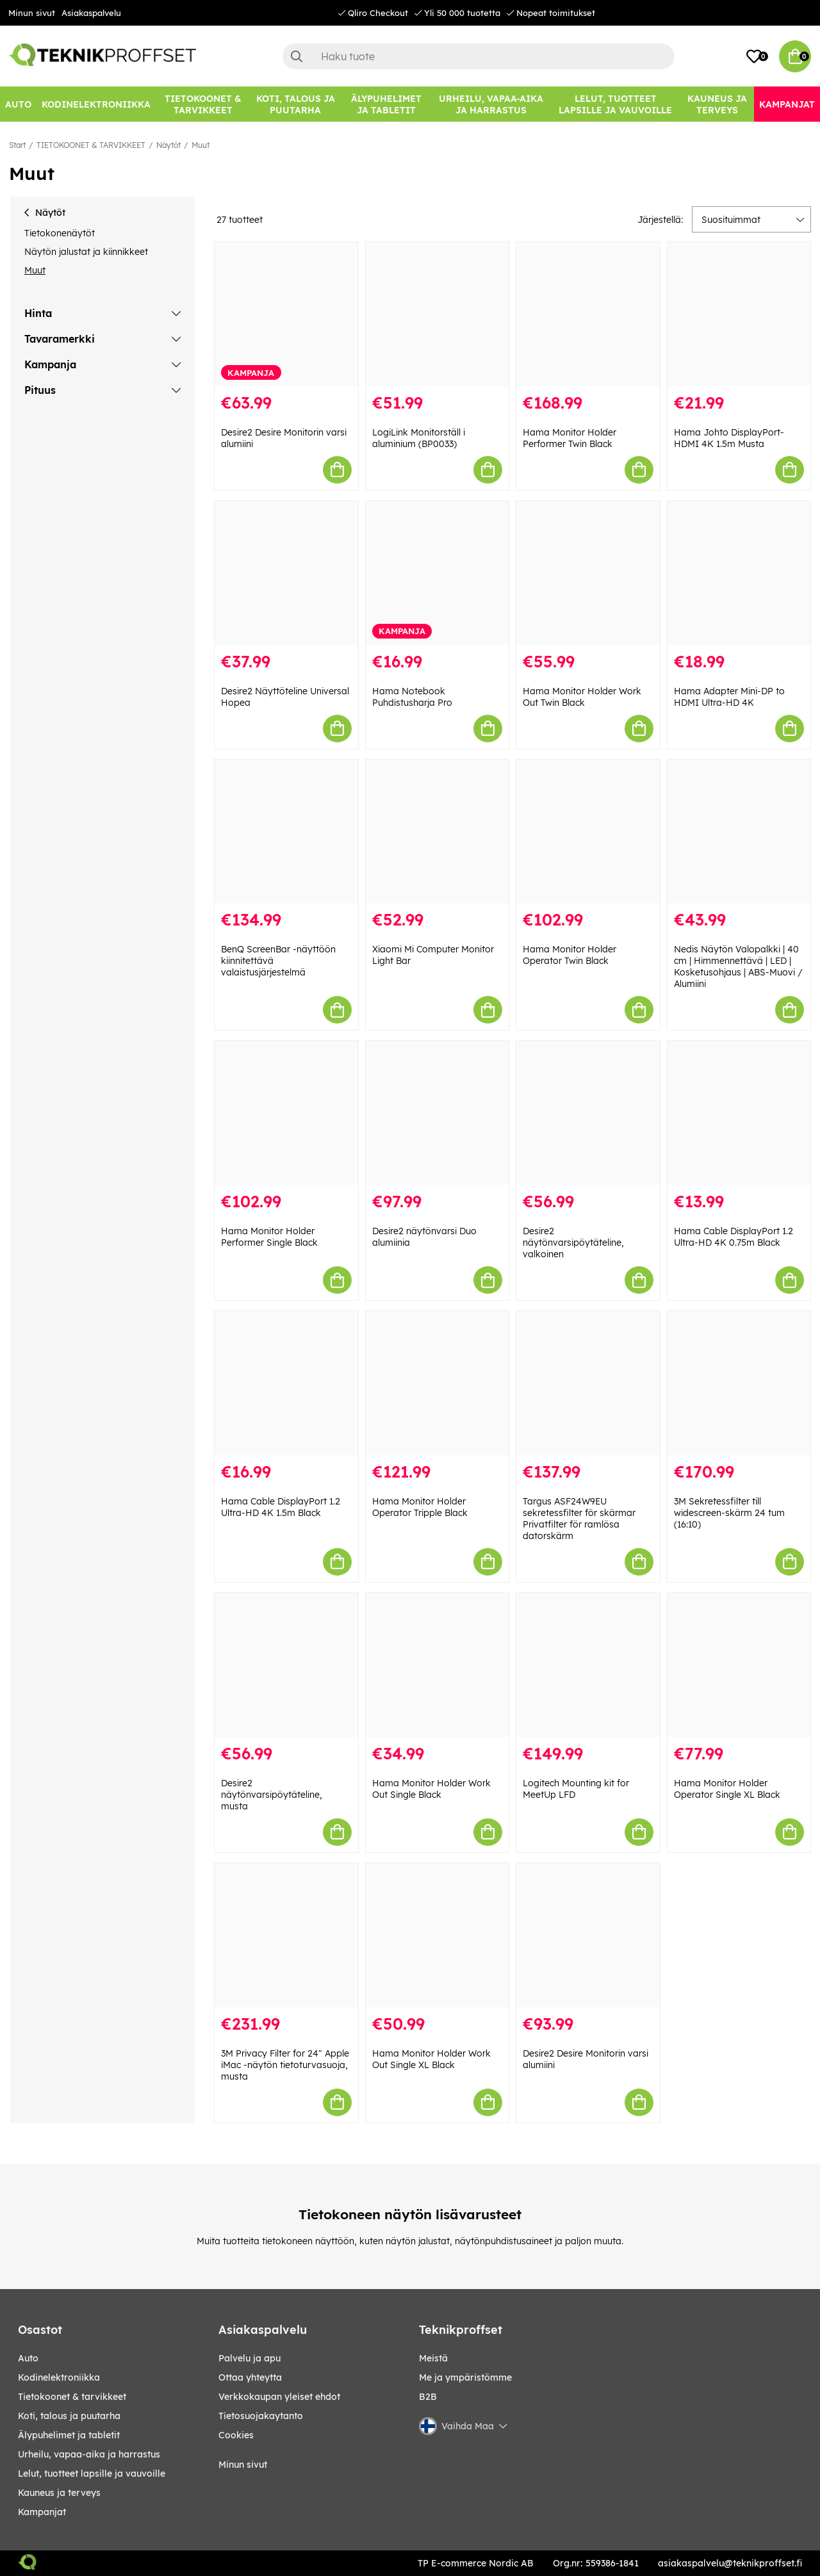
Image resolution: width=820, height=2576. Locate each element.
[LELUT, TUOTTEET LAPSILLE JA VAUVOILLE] (615, 104)
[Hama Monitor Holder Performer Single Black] (286, 1113)
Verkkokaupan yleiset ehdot (279, 2396)
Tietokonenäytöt (59, 233)
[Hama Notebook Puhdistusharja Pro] (437, 573)
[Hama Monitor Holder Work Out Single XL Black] (437, 1935)
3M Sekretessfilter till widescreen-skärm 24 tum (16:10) (729, 1513)
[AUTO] (18, 104)
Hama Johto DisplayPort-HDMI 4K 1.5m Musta (729, 438)
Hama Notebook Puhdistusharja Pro (412, 696)
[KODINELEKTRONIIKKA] (96, 104)
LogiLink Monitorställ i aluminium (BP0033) (418, 438)
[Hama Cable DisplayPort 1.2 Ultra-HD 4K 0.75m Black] (739, 1113)
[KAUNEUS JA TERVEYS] (717, 104)
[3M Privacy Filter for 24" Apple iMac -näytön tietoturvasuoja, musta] (286, 1935)
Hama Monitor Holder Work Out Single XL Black (431, 2059)
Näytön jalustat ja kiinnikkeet (86, 251)
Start (17, 145)
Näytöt (168, 145)
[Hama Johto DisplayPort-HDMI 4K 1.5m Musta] (739, 314)
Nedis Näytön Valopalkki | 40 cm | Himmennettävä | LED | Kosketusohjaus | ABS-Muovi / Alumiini (738, 966)
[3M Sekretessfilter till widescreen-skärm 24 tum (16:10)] (739, 1383)
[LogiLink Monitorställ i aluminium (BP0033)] (437, 314)
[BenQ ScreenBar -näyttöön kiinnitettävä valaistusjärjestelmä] (286, 832)
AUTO (28, 2358)
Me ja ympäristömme (465, 2377)
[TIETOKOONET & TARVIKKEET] (203, 104)
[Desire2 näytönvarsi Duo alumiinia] (437, 1113)
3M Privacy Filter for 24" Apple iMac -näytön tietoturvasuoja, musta (285, 2065)
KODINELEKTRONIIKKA (59, 2377)
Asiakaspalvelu (91, 13)
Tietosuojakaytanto (260, 2416)
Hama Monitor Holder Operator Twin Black (569, 954)
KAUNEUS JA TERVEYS (59, 2493)
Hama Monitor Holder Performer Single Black (269, 1236)
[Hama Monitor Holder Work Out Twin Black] (588, 573)
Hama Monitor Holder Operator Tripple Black (420, 1507)
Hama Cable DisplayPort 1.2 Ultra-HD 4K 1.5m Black (280, 1507)
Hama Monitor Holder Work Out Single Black (431, 1788)
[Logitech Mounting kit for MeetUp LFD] (588, 1665)
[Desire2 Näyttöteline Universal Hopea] (286, 573)
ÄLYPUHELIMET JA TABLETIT (69, 2435)
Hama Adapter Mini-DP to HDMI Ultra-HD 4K (729, 696)
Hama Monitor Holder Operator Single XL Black (727, 1788)
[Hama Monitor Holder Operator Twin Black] (588, 832)
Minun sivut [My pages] (242, 2464)
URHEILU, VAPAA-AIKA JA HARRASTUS (89, 2454)
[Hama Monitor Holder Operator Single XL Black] (739, 1665)
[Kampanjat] (787, 104)
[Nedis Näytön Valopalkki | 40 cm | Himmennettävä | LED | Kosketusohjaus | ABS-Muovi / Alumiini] (739, 832)
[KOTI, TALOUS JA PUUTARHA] (295, 104)
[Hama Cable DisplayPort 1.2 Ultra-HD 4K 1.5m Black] (286, 1383)
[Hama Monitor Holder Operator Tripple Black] (437, 1383)
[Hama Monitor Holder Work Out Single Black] (437, 1665)
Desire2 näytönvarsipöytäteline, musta (271, 1794)
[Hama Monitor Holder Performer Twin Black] (588, 314)
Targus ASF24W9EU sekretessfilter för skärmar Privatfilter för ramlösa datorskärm (579, 1519)
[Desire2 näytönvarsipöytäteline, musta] (286, 1665)
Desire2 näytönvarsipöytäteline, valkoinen (573, 1242)
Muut (200, 145)
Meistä (433, 2358)
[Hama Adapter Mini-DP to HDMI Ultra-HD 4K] (739, 573)
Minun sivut (31, 13)
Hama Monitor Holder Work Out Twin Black (582, 696)
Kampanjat (42, 2512)
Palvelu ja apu (249, 2358)
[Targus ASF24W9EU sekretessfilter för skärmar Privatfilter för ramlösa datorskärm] (588, 1383)
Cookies (236, 2435)
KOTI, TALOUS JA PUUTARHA (69, 2416)
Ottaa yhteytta (250, 2377)
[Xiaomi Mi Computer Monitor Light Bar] (437, 832)
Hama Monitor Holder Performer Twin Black (569, 438)
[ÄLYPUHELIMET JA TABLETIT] (386, 104)
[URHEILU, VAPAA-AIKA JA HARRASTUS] (491, 104)
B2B (428, 2396)
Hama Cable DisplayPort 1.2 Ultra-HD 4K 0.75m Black (733, 1236)
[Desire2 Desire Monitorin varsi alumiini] (286, 314)
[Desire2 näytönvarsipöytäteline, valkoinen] (588, 1113)
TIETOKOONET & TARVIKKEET (91, 145)
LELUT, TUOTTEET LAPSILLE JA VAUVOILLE (91, 2473)
